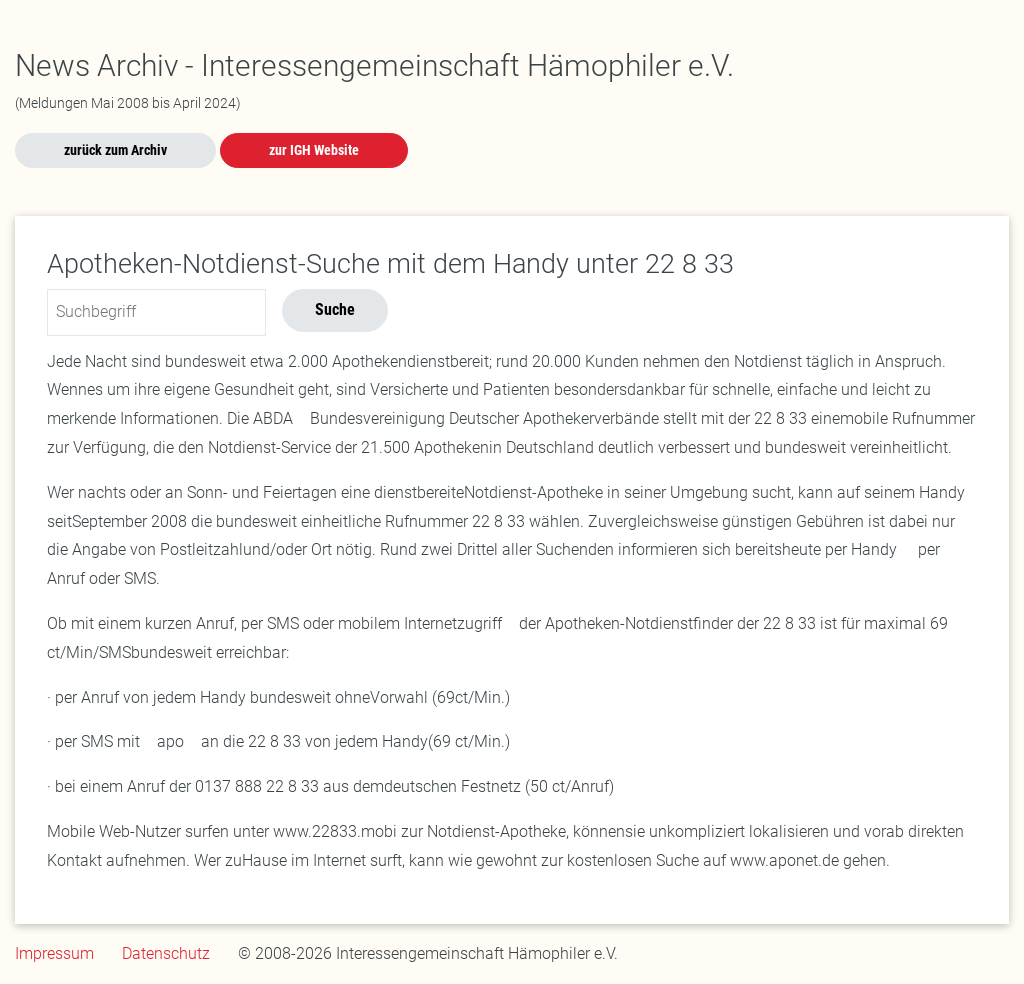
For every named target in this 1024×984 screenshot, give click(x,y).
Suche (335, 309)
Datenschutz (166, 953)
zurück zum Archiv (115, 150)
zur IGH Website (314, 150)
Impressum (54, 953)
